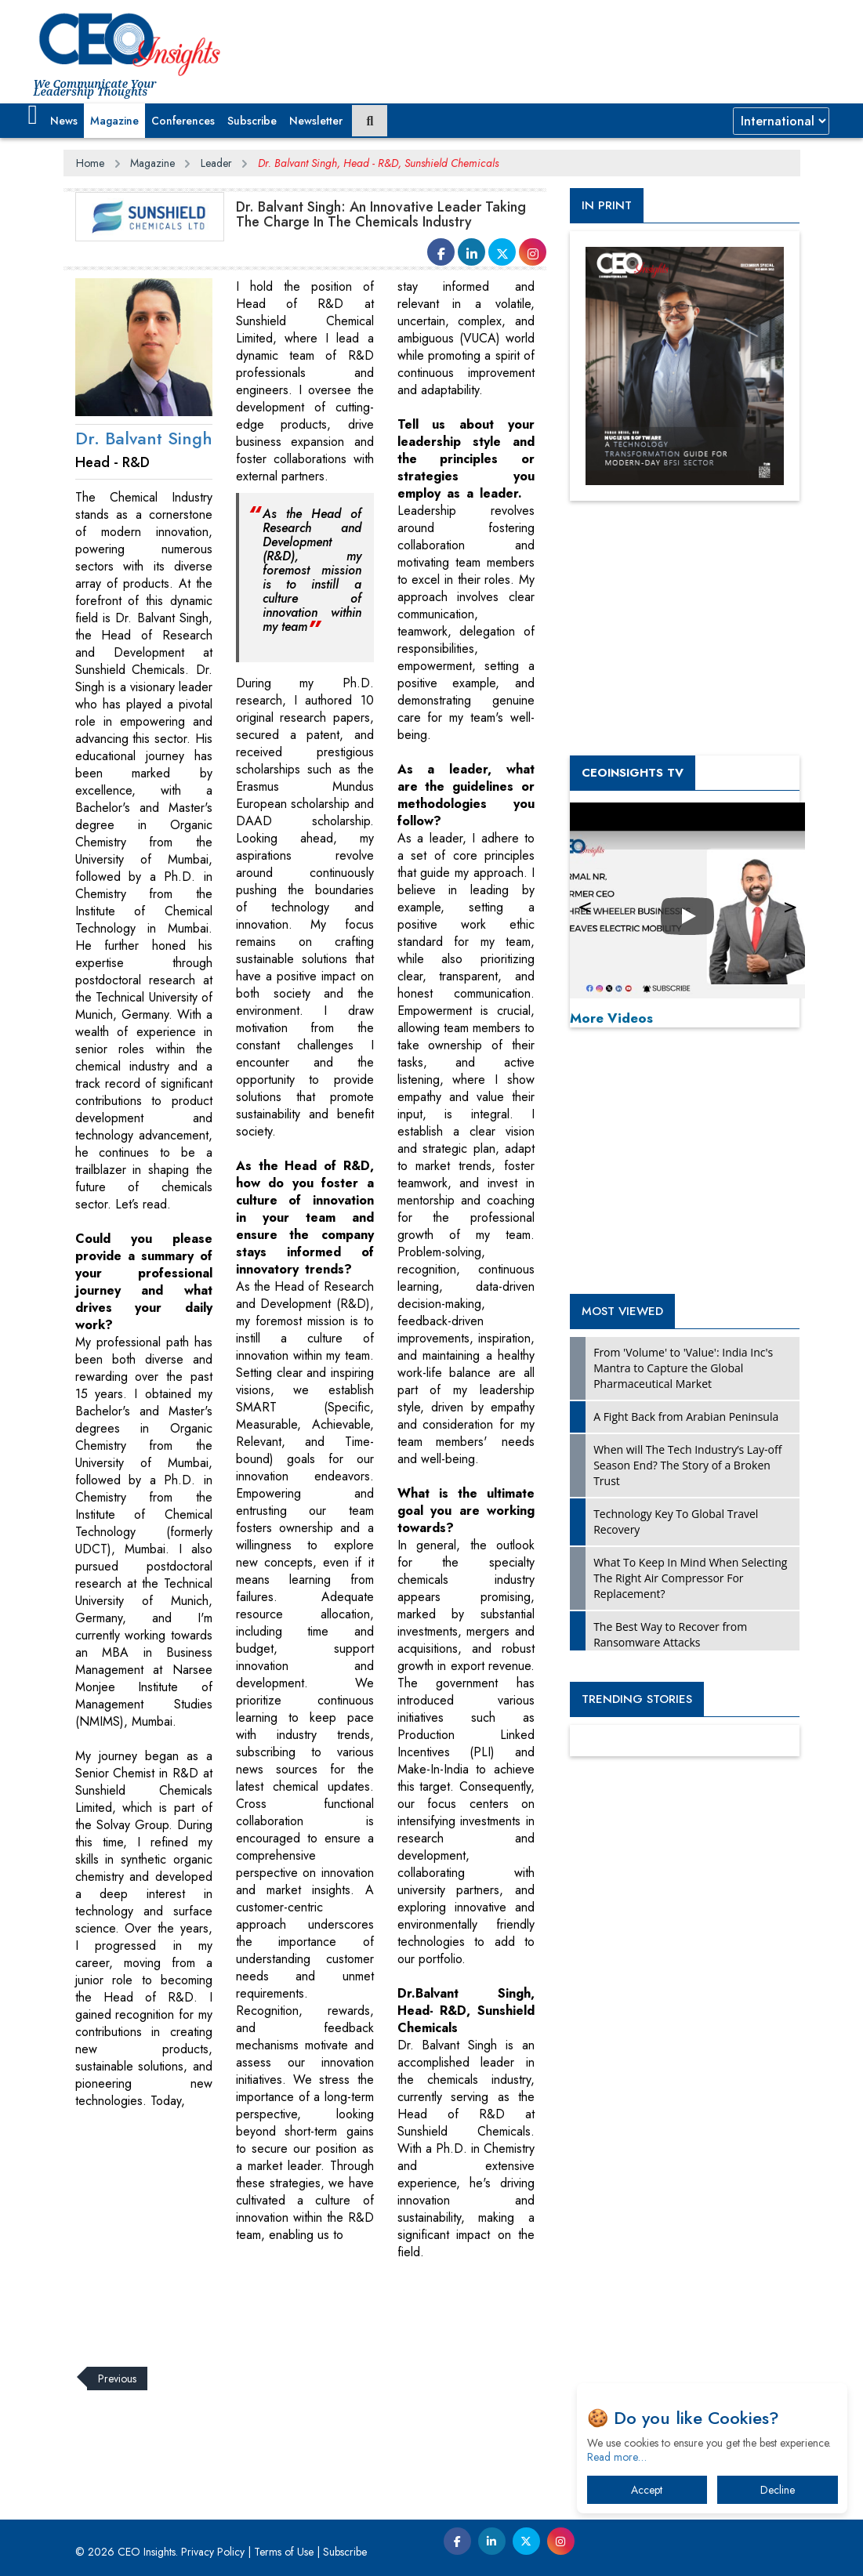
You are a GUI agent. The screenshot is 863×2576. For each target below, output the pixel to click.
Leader (216, 163)
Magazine (114, 121)
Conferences (183, 121)
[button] (33, 115)
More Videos (611, 1018)
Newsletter (316, 121)
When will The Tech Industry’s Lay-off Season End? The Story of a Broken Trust (687, 1465)
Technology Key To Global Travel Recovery (675, 1521)
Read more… (617, 2457)
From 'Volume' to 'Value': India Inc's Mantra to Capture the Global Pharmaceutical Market (683, 1368)
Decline (777, 2490)
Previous (117, 2378)
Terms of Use (284, 2552)
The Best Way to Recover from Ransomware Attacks (670, 1634)
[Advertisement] (348, 2304)
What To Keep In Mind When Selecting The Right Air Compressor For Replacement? (690, 1578)
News (64, 121)
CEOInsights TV (633, 772)
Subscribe (252, 121)
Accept (646, 2490)
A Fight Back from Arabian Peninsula (685, 1416)
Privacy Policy (213, 2552)
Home (90, 163)
